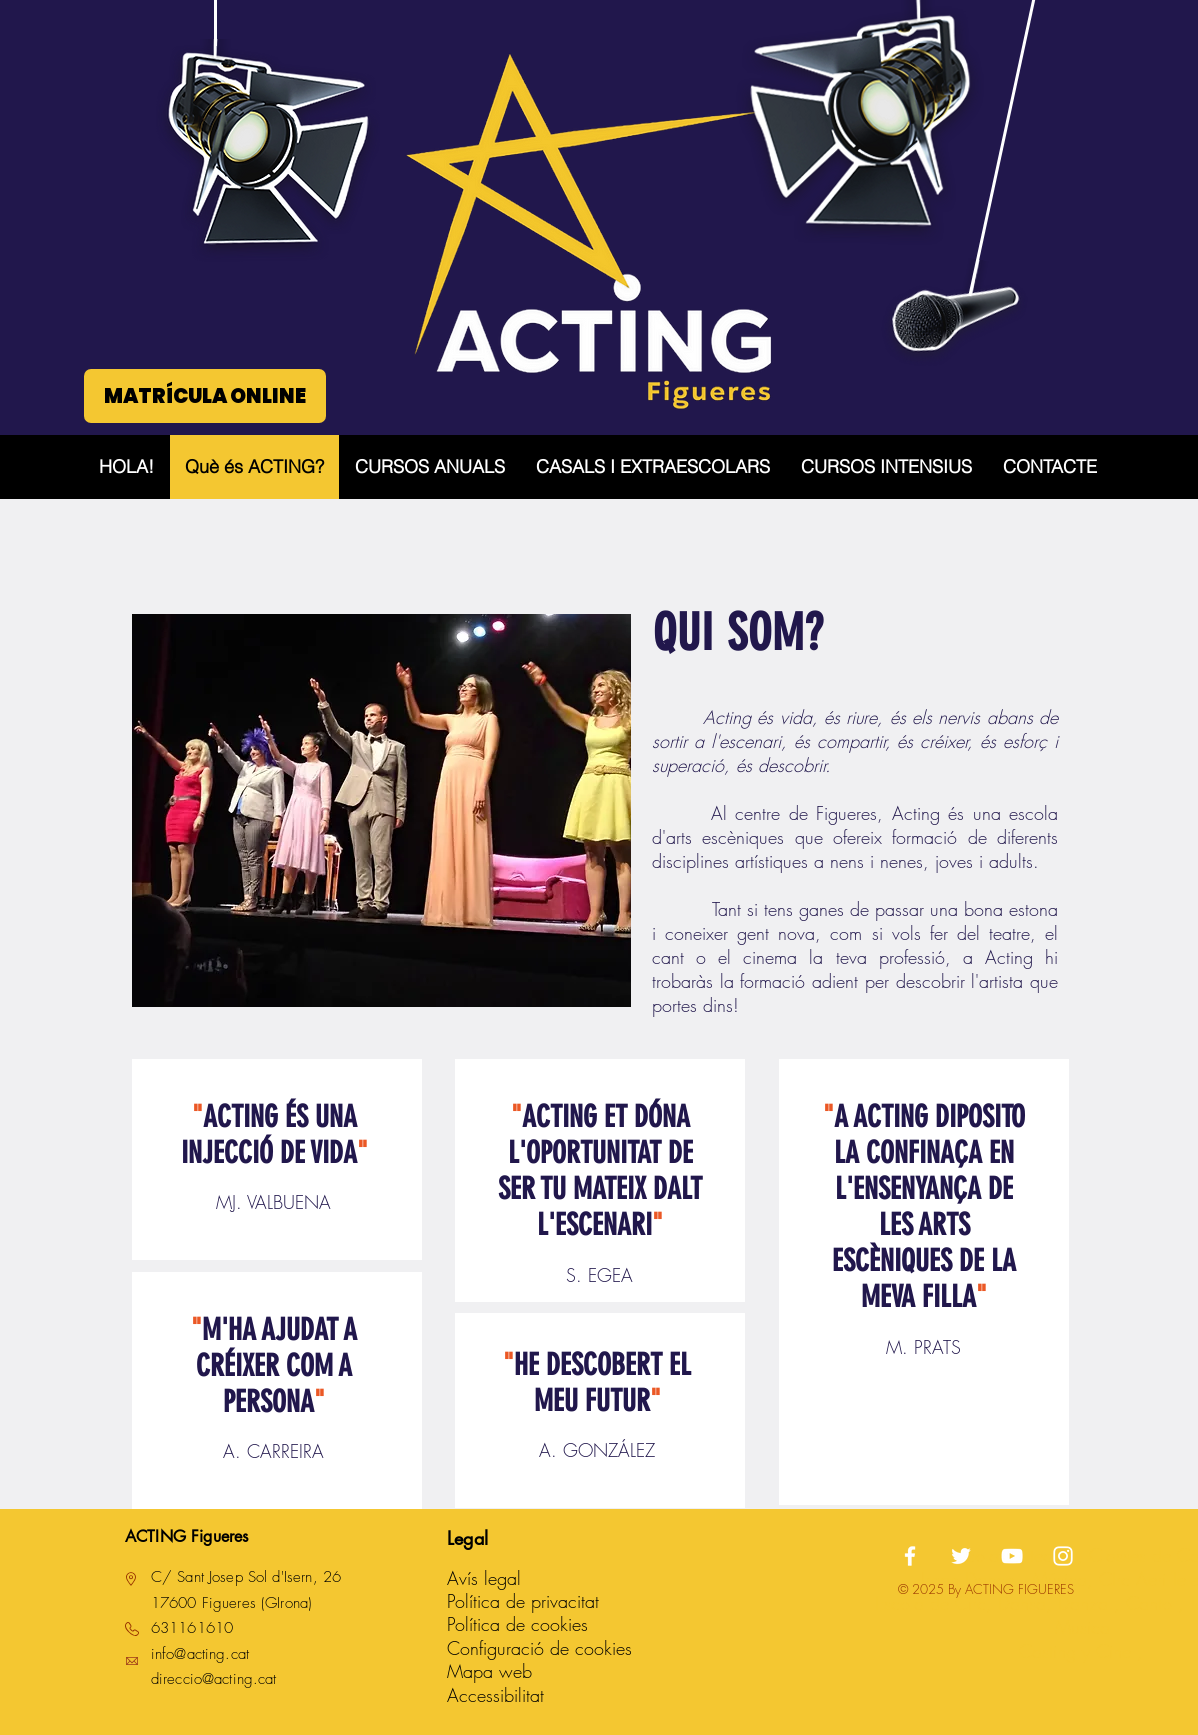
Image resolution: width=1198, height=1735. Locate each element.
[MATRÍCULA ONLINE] (205, 396)
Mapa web (489, 1671)
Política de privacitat (523, 1601)
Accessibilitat (495, 1695)
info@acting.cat (200, 1654)
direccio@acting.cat (214, 1679)
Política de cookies (517, 1624)
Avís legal (484, 1578)
